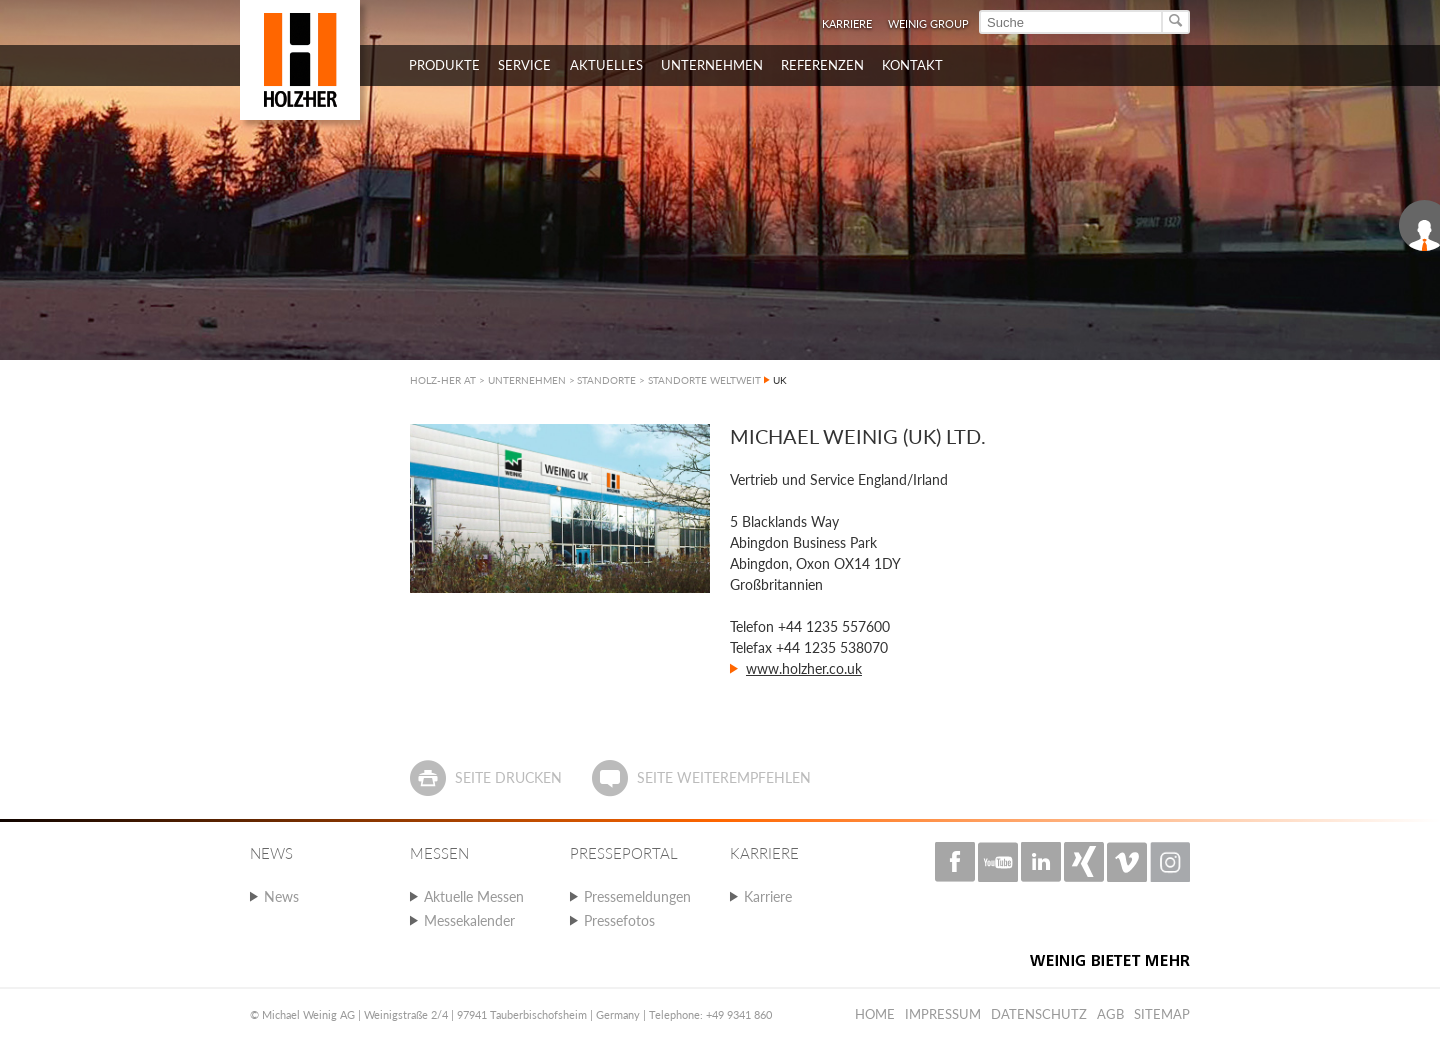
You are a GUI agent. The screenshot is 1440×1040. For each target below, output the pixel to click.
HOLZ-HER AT (443, 380)
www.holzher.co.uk (804, 668)
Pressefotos (619, 920)
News (281, 896)
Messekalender (469, 920)
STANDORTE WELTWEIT (704, 380)
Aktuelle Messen (474, 896)
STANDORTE (606, 380)
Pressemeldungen (637, 896)
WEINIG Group (928, 23)
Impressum (943, 1014)
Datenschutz (1039, 1014)
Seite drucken (508, 777)
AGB (1110, 1014)
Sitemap (1162, 1014)
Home (875, 1014)
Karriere (847, 23)
